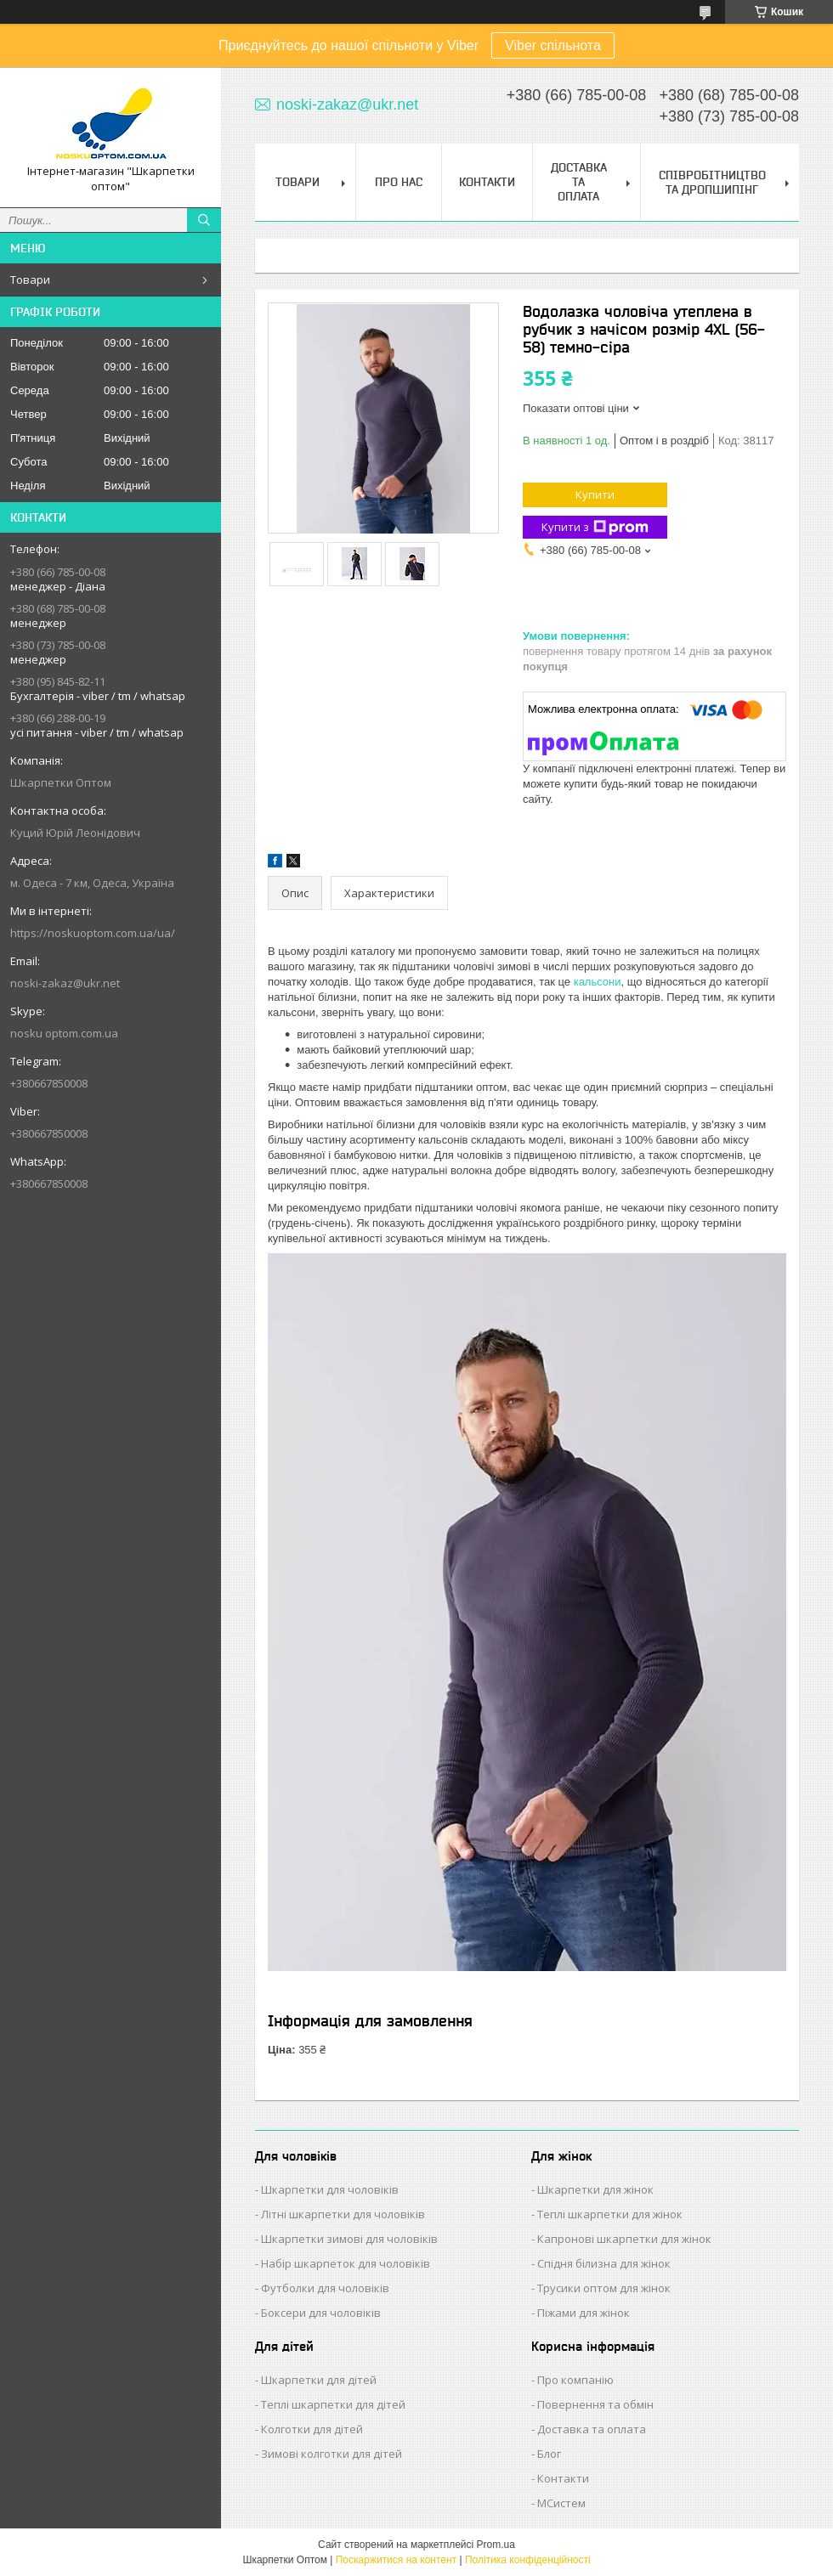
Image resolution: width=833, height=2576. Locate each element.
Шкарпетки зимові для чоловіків (349, 2238)
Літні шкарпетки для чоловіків (343, 2214)
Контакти (487, 182)
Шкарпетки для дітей (319, 2379)
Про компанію (575, 2379)
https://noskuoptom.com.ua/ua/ (92, 933)
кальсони (597, 981)
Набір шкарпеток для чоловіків (345, 2263)
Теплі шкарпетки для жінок (610, 2214)
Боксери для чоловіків (321, 2312)
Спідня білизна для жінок (604, 2263)
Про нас (398, 182)
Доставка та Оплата (579, 182)
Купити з (595, 527)
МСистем (561, 2503)
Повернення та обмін (595, 2404)
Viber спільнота (553, 45)
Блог (549, 2453)
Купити (595, 494)
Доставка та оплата (591, 2429)
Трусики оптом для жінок (604, 2288)
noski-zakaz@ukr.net (65, 983)
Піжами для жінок (583, 2312)
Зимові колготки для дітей (331, 2453)
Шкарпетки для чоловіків (330, 2189)
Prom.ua (496, 2545)
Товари (30, 279)
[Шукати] (204, 220)
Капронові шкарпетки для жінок (624, 2238)
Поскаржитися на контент (396, 2560)
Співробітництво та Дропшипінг (712, 182)
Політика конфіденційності (528, 2560)
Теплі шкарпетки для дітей (333, 2404)
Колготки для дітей (312, 2429)
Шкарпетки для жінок (595, 2189)
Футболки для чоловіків (325, 2288)
